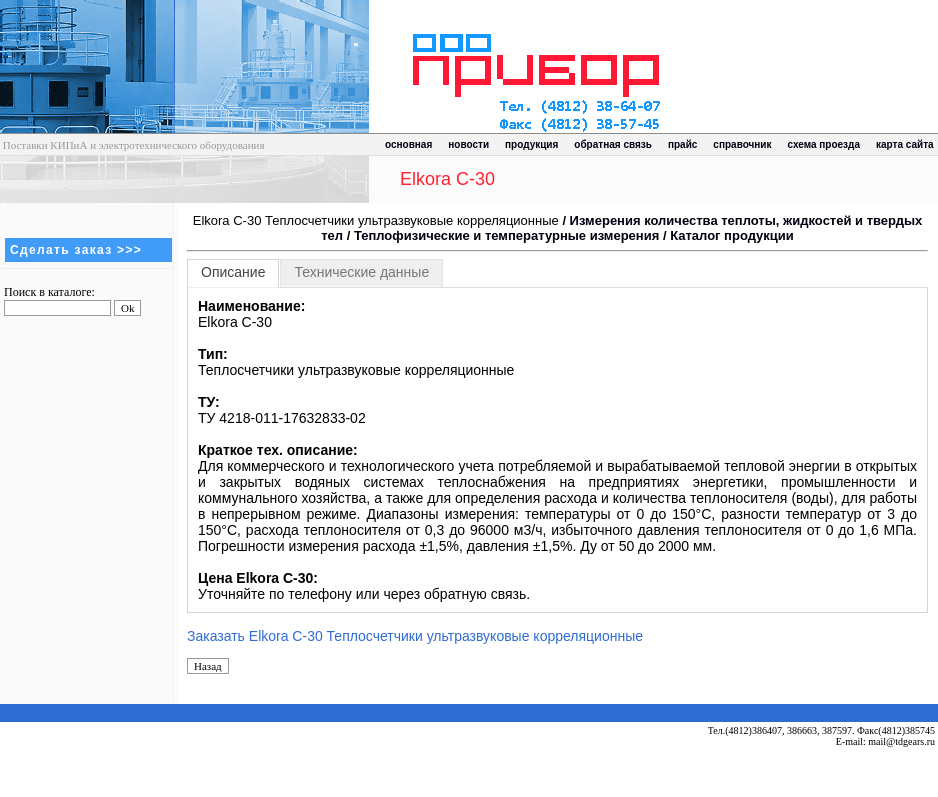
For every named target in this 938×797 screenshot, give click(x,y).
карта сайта (905, 144)
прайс (682, 144)
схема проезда (824, 144)
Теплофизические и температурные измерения (506, 235)
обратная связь (613, 144)
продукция (531, 144)
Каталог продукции (732, 235)
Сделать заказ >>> (76, 250)
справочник (742, 144)
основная (408, 144)
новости (468, 144)
